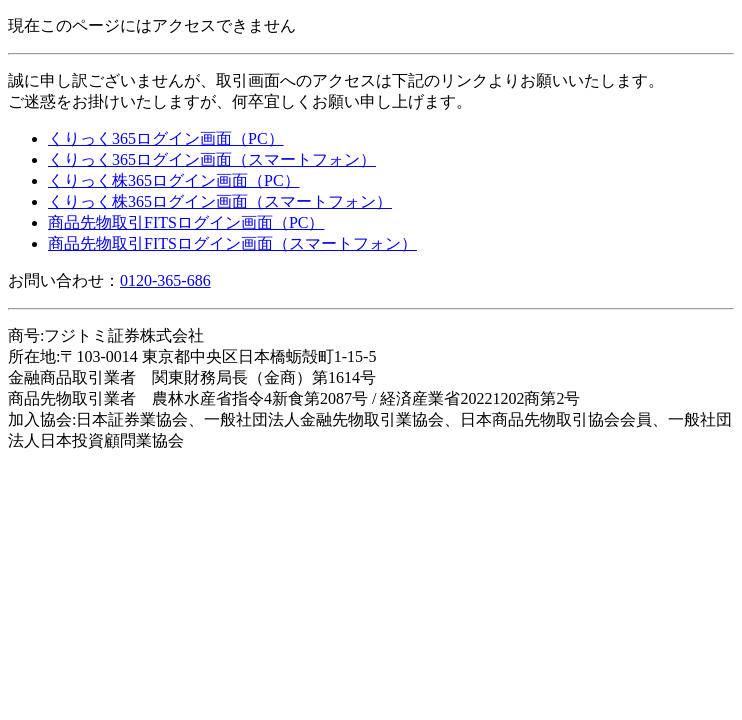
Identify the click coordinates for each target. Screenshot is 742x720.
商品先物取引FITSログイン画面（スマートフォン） (232, 243)
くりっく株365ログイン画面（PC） (174, 180)
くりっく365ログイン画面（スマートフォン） (212, 159)
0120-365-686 (165, 280)
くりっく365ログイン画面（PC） (166, 138)
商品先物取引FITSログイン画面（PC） (186, 222)
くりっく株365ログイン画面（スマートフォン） (220, 201)
